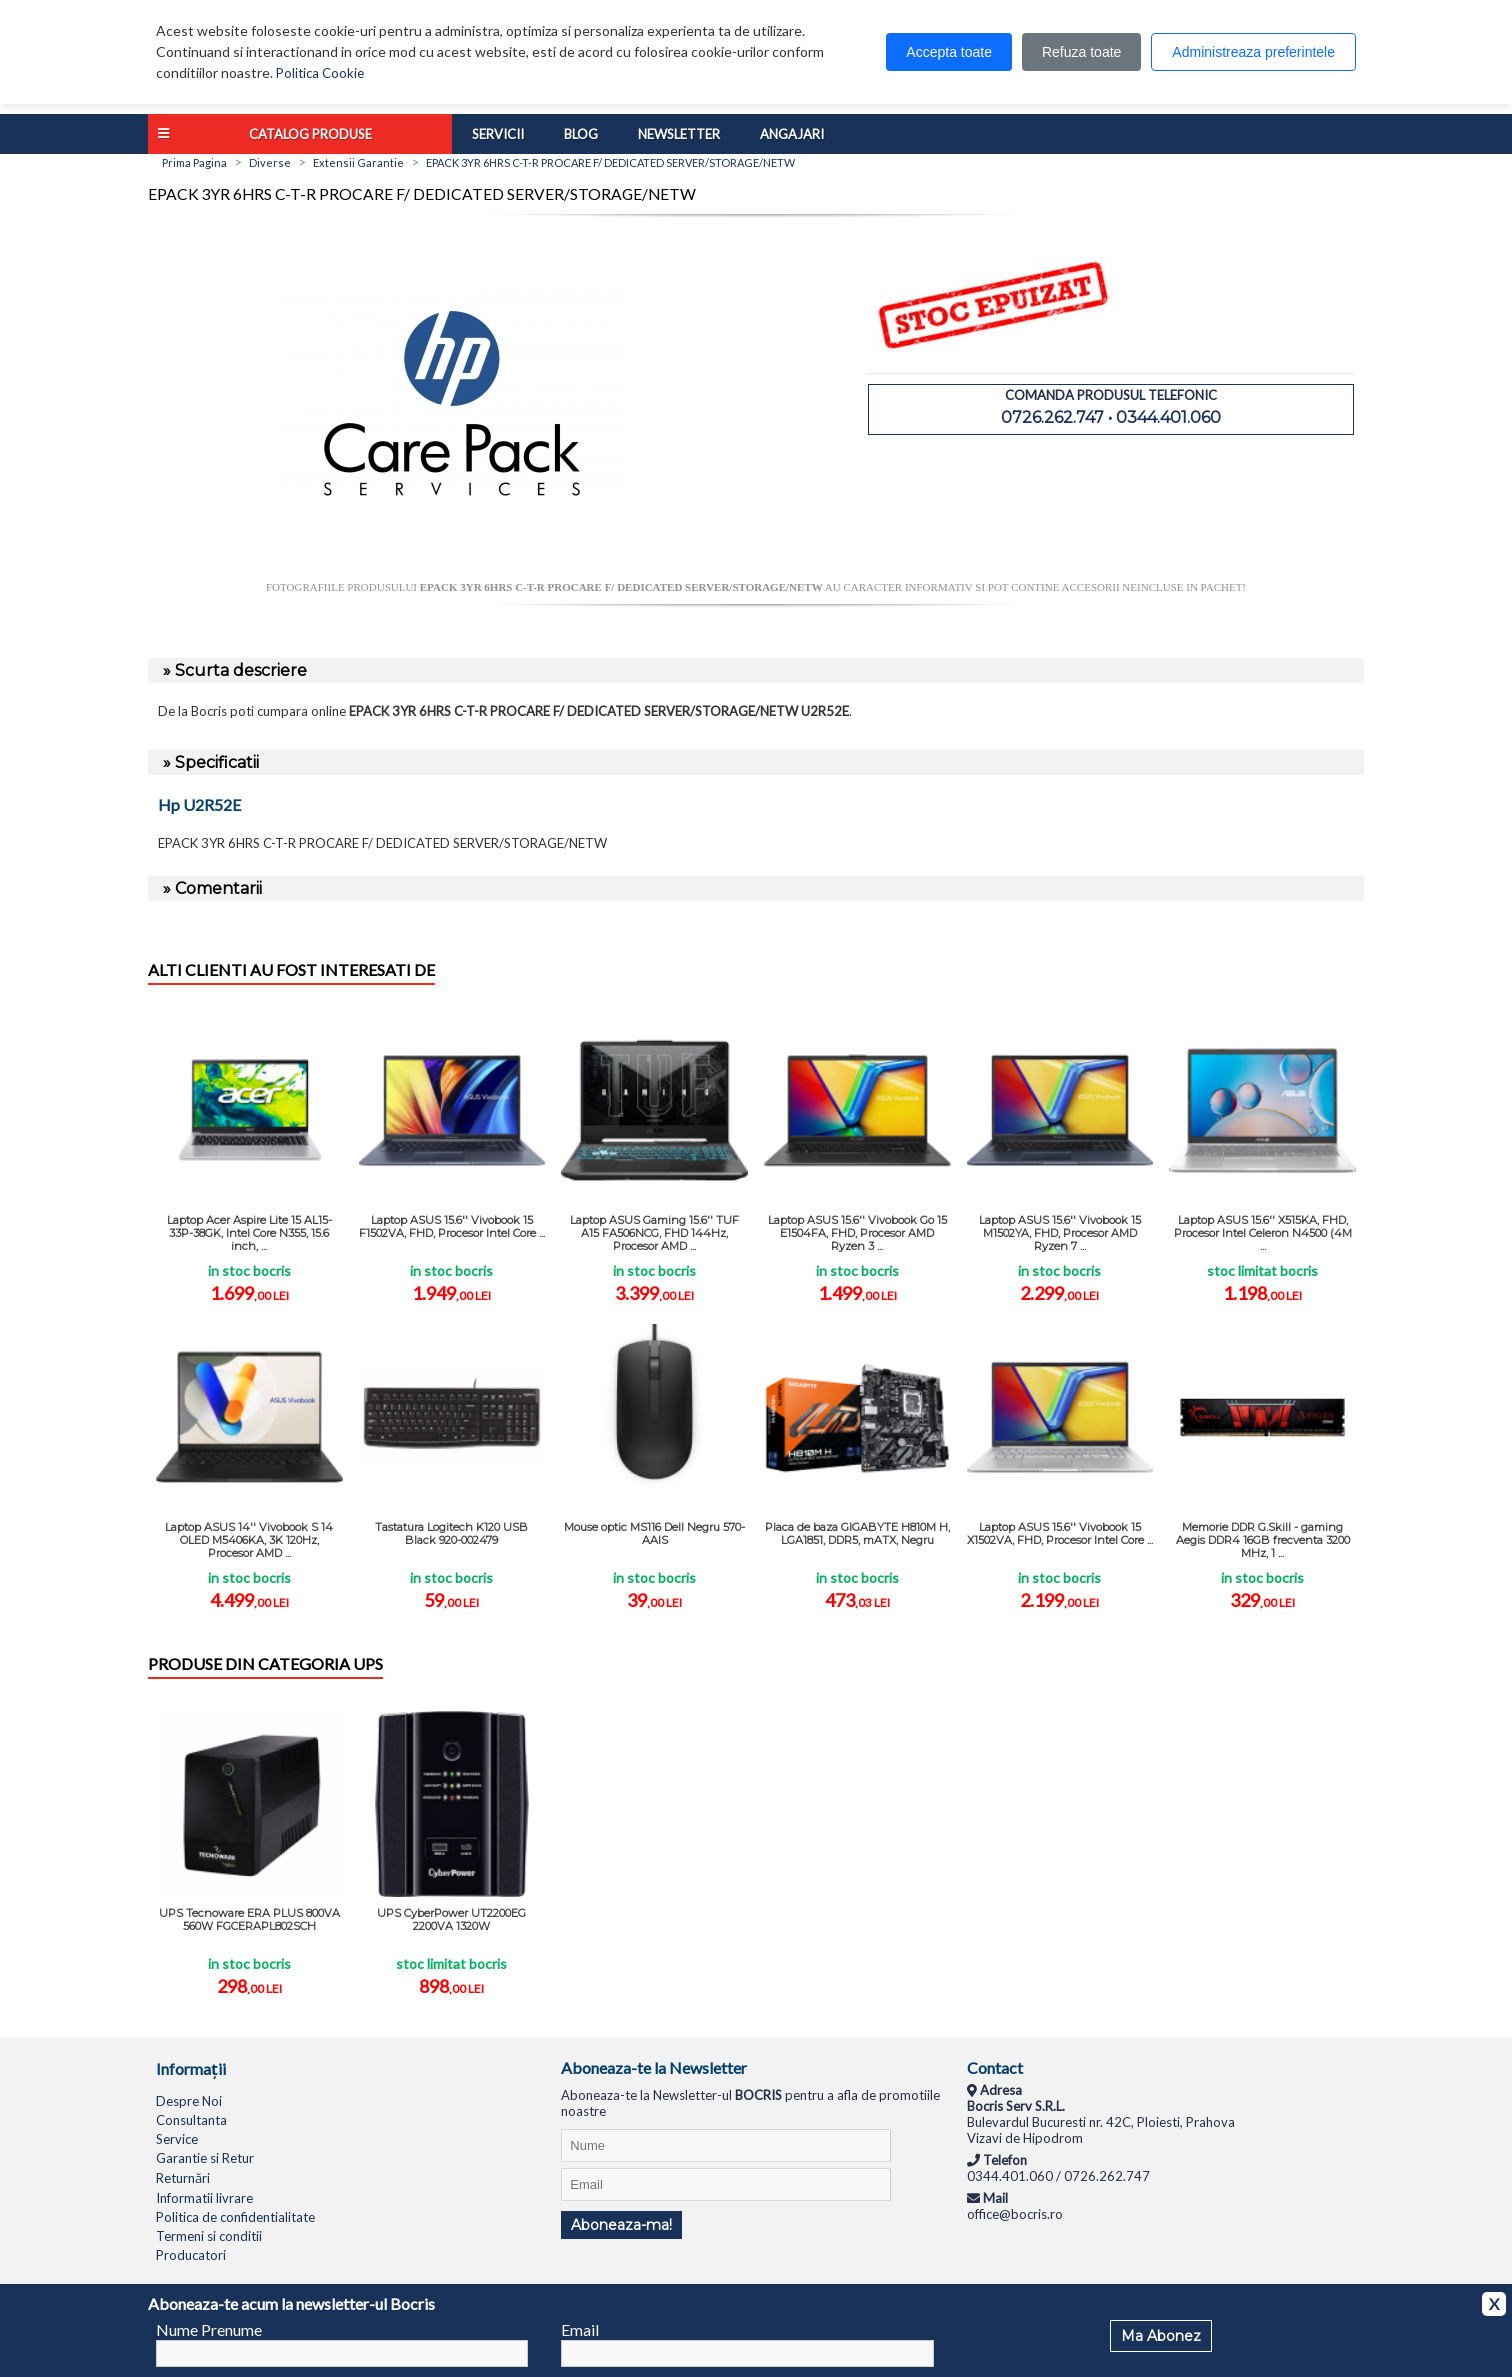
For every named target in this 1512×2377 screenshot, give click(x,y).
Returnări (183, 2178)
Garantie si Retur (205, 2158)
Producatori (191, 2255)
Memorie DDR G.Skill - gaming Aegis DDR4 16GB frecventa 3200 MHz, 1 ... (1263, 1540)
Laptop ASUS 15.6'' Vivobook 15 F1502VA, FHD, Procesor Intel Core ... (452, 1226)
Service (177, 2139)
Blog (581, 134)
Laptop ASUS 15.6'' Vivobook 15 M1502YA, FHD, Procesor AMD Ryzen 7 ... (1060, 1233)
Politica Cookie (320, 73)
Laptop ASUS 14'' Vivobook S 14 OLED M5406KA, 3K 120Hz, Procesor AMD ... (249, 1540)
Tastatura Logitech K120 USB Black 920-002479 (451, 1533)
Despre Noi (189, 2101)
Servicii (498, 134)
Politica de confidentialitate (235, 2217)
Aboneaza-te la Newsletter (654, 2067)
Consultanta (191, 2120)
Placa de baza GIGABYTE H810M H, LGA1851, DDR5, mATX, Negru (857, 1533)
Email (580, 2329)
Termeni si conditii (209, 2236)
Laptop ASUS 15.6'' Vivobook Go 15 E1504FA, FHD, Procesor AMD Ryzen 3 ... (857, 1233)
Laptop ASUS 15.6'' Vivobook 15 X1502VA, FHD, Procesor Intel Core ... (1060, 1533)
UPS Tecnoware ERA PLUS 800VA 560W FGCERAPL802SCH (249, 1919)
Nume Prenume (209, 2329)
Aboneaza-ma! (621, 2225)
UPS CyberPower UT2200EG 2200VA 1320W (451, 1919)
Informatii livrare (204, 2198)
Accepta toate (949, 52)
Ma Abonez (1161, 2336)
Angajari (792, 134)
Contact (995, 2067)
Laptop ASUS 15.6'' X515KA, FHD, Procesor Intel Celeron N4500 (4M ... (1263, 1233)
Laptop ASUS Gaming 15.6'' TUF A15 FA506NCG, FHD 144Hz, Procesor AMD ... (654, 1233)
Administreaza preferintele (1253, 52)
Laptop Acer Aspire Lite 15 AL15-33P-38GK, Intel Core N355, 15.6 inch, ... (249, 1233)
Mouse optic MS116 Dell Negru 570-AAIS (654, 1533)
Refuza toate (1081, 52)
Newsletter (679, 134)
